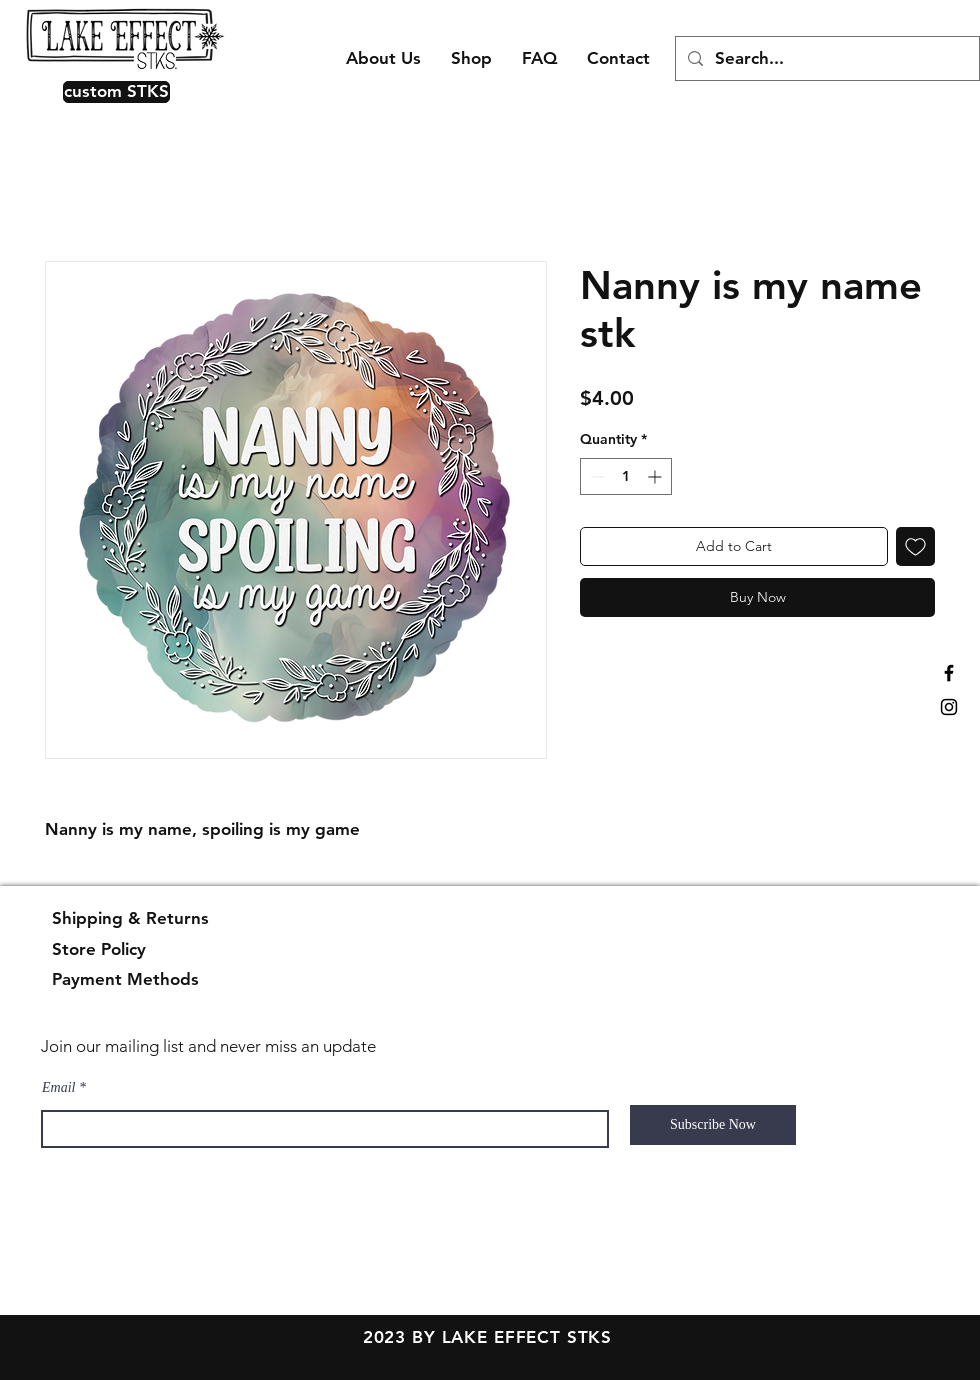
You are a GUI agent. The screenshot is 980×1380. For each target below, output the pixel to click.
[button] (112, 92)
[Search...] (826, 58)
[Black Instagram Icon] (949, 707)
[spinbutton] (626, 476)
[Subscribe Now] (713, 1125)
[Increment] (656, 476)
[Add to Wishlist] (915, 546)
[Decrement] (595, 476)
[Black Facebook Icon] (949, 673)
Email (58, 1088)
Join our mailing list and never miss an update (208, 1046)
